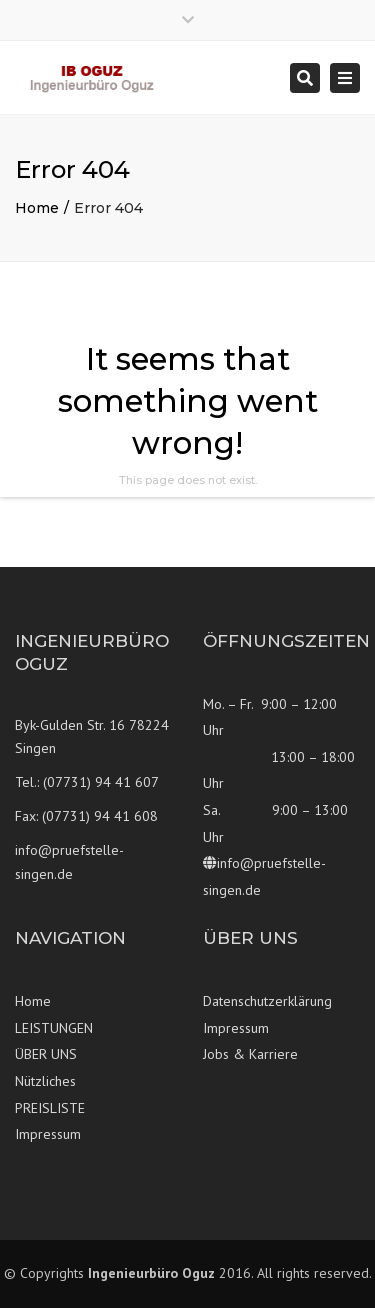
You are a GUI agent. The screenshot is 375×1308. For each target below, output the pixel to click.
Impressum (48, 1134)
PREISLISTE (50, 1108)
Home (37, 208)
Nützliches (45, 1081)
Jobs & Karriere (250, 1054)
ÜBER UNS (46, 1054)
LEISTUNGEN (54, 1028)
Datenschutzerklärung (267, 1001)
